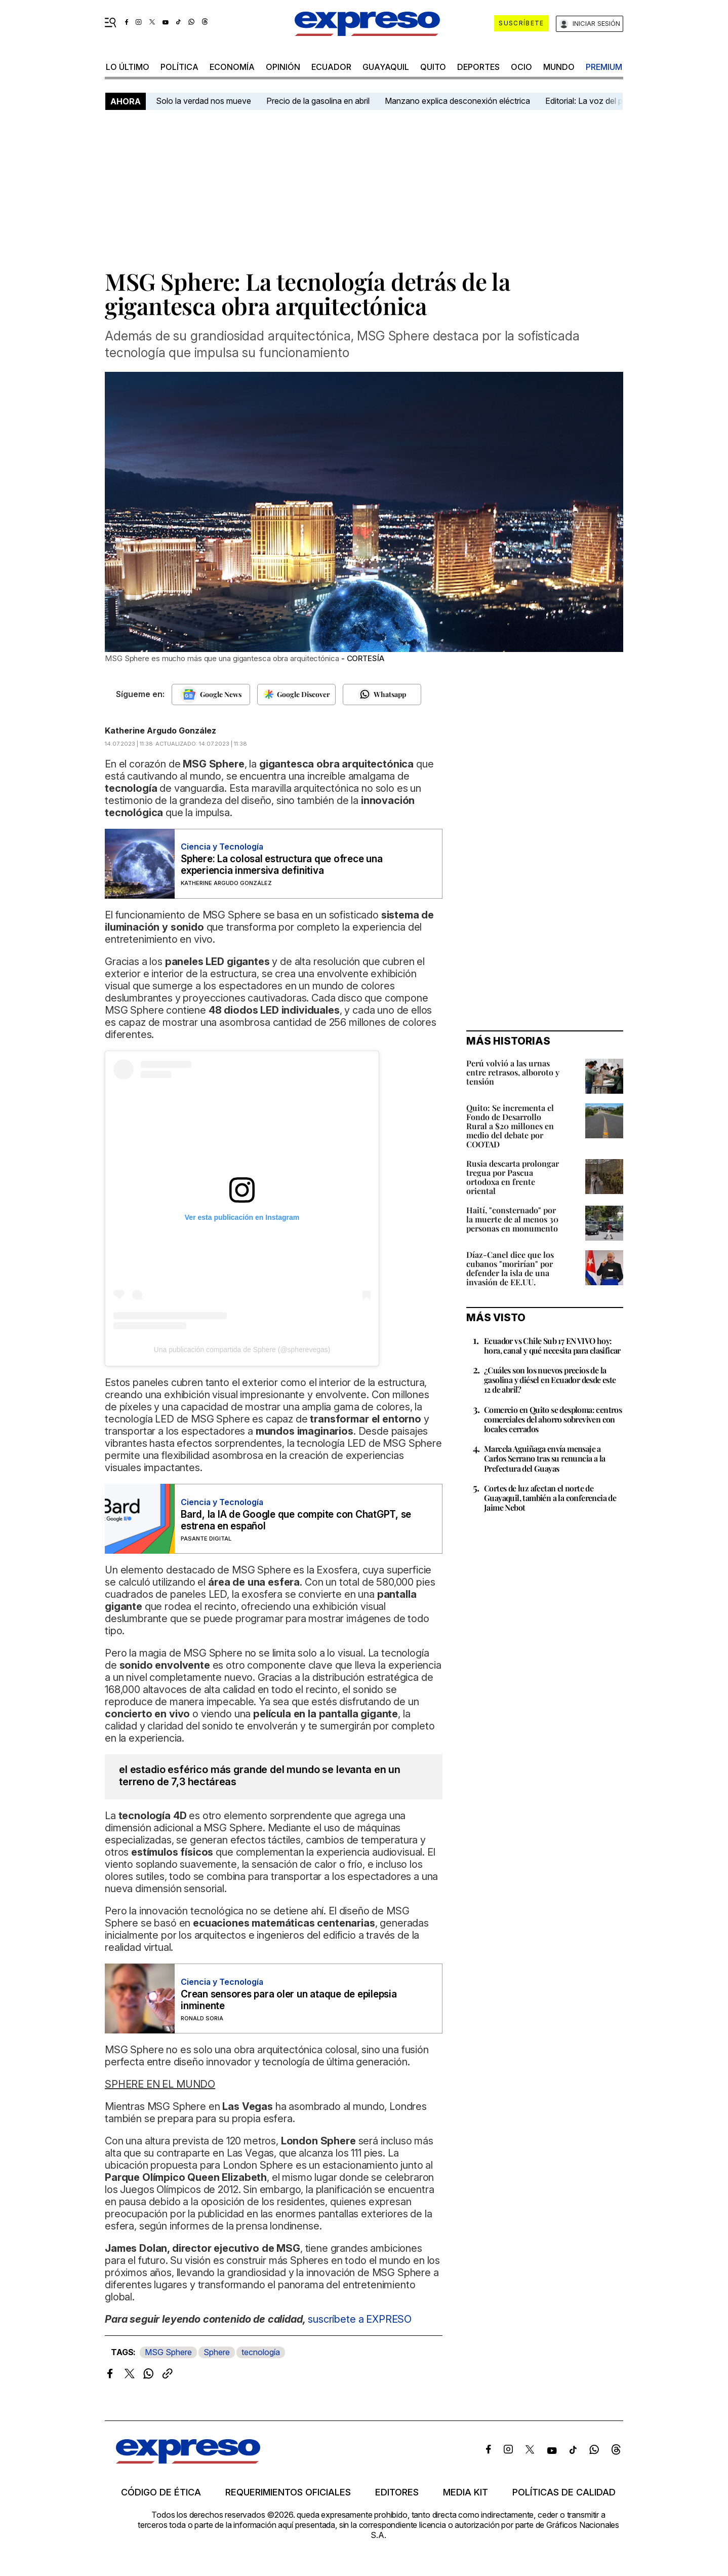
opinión (283, 66)
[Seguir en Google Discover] (296, 694)
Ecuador (331, 66)
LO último (127, 66)
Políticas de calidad (564, 2492)
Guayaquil (385, 66)
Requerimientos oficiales (288, 2492)
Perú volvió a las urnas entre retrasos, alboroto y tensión (512, 1072)
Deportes (478, 66)
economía (232, 66)
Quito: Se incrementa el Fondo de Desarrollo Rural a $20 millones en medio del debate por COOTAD (510, 1125)
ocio (521, 66)
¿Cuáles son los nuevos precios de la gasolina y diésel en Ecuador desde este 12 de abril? (550, 1380)
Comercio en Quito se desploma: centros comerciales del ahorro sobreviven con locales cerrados (553, 1419)
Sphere (217, 2352)
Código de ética (161, 2492)
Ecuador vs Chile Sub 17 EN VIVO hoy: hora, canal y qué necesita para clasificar (552, 1345)
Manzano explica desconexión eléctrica (457, 101)
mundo (559, 66)
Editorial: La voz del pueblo (594, 101)
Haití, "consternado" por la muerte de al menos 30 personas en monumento (512, 1219)
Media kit (465, 2492)
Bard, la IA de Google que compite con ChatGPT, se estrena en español (296, 1520)
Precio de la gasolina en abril (318, 101)
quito (433, 66)
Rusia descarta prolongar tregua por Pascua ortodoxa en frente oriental (512, 1177)
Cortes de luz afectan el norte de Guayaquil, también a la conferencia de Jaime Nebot (550, 1498)
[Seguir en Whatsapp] (382, 694)
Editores (397, 2492)
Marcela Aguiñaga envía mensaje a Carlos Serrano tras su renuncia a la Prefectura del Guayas (544, 1458)
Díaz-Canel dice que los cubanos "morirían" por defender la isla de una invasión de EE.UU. (510, 1268)
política (179, 66)
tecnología (260, 2352)
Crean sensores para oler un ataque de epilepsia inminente (289, 2000)
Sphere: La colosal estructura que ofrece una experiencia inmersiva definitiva (281, 864)
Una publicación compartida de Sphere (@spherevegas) (242, 1349)
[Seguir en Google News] (211, 694)
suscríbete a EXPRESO (360, 2319)
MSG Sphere (168, 2352)
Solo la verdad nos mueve (203, 101)
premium (604, 66)
